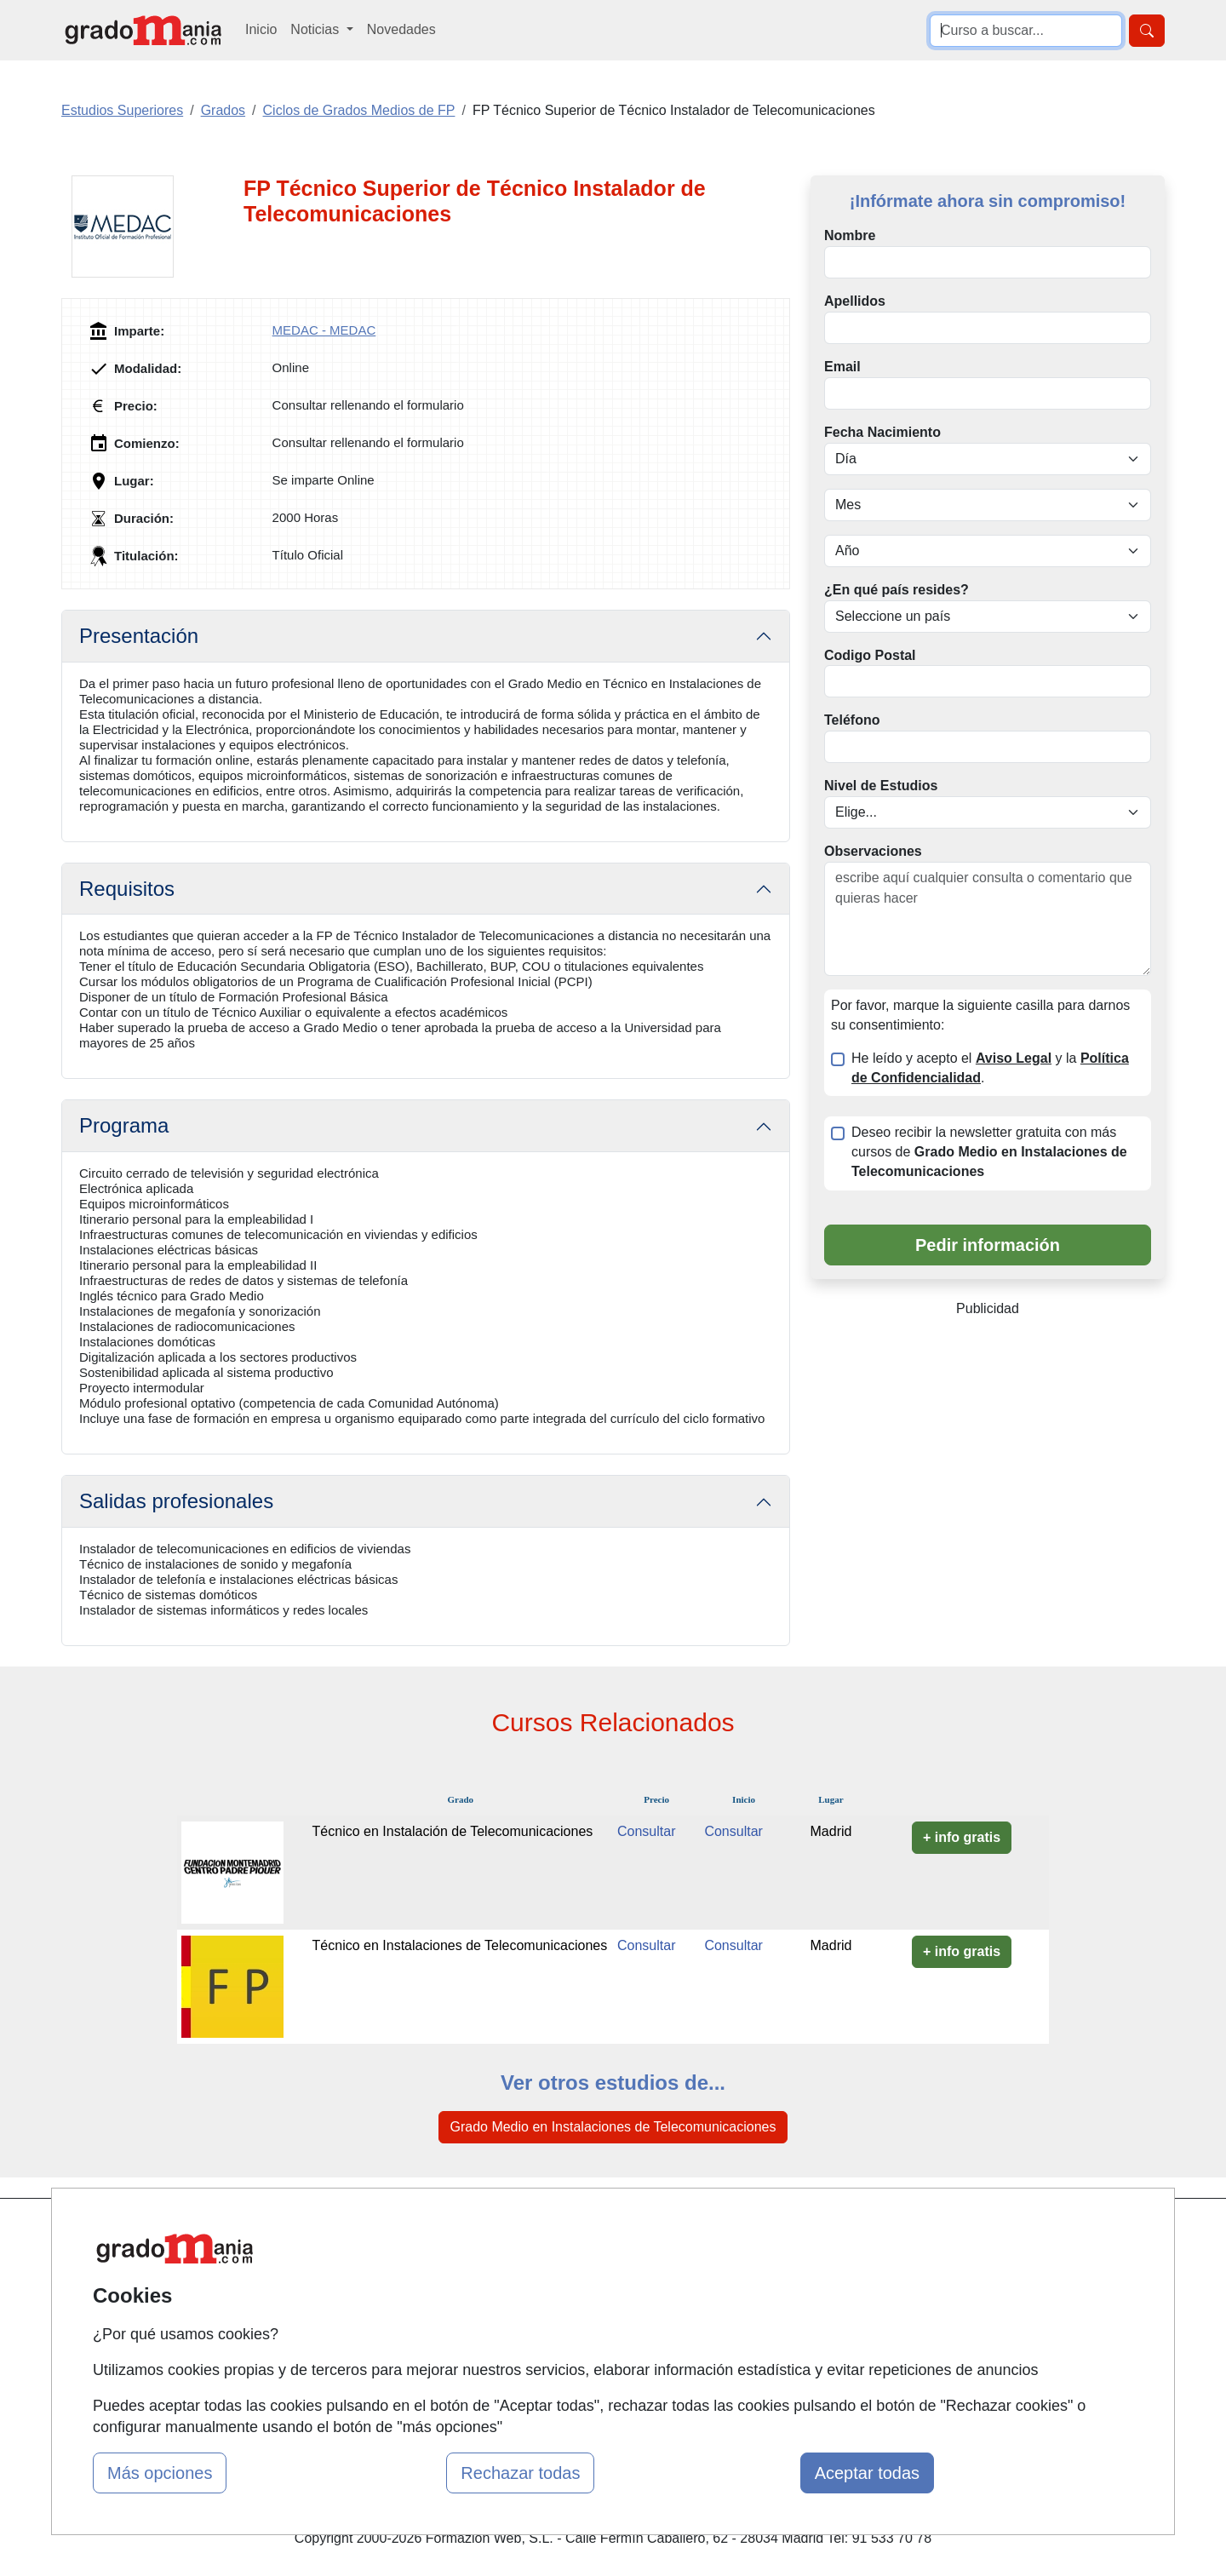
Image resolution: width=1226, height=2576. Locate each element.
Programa (124, 1125)
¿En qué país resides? (896, 589)
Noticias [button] (316, 29)
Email (842, 366)
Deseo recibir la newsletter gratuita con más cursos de (989, 1152)
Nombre (849, 235)
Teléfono (851, 720)
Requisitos (127, 888)
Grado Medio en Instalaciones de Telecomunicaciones (613, 2127)
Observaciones (873, 851)
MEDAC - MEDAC (324, 330)
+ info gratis (961, 1837)
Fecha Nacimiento (882, 432)
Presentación (138, 635)
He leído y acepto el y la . (990, 1068)
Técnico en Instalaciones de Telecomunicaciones (460, 1945)
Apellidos (854, 301)
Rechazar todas (520, 2473)
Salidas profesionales (176, 1500)
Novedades (401, 29)
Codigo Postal (870, 655)
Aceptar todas (867, 2473)
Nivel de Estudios (880, 785)
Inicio (261, 29)
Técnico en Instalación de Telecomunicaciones (452, 1831)
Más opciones (159, 2473)
